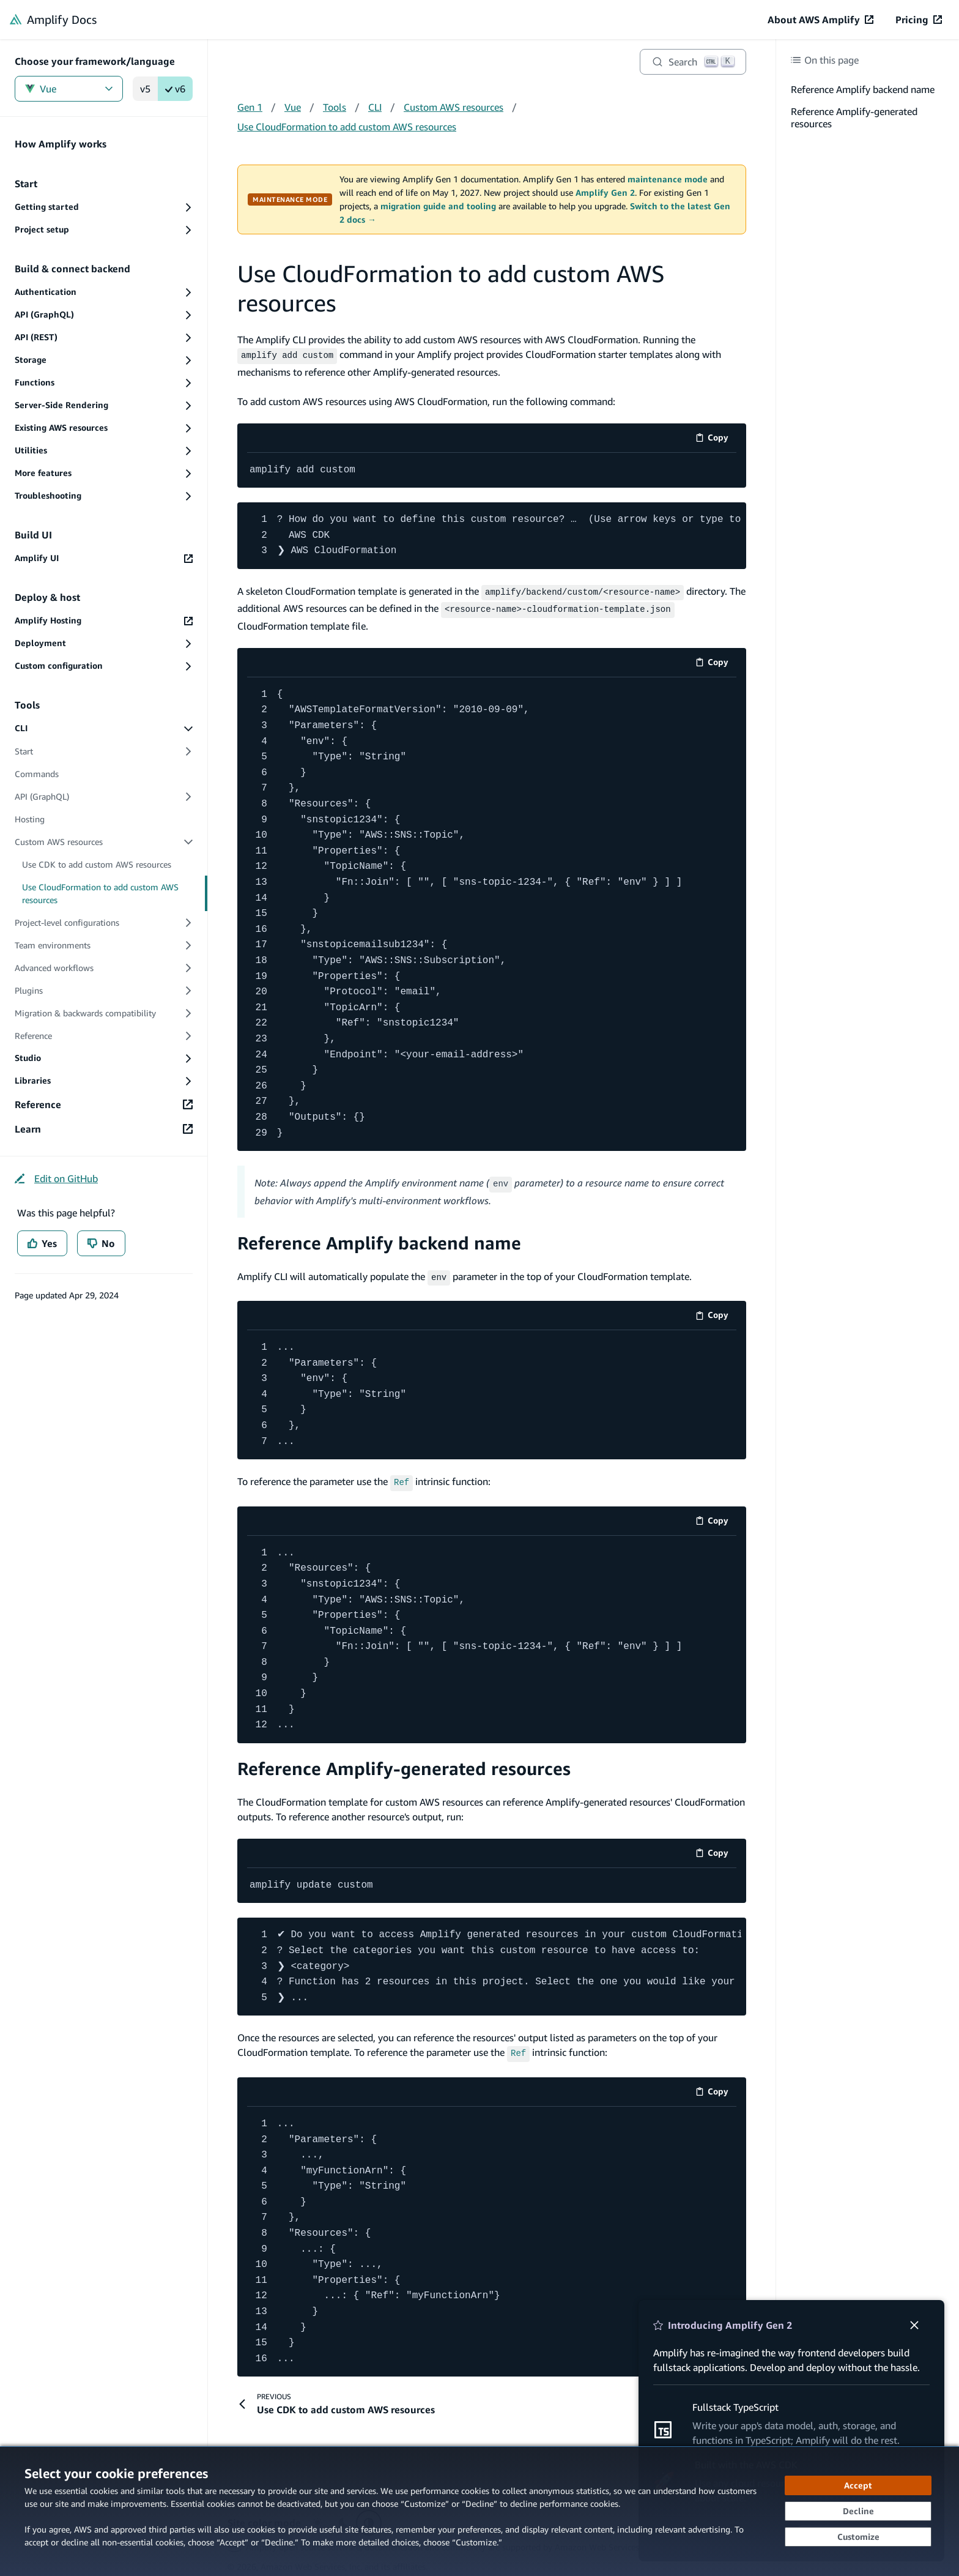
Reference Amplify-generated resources (404, 1761)
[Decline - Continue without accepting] (858, 2511)
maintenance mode (668, 179)
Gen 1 (249, 107)
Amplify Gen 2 (605, 192)
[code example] (491, 469)
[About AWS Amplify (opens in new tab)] (820, 19)
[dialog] (479, 2511)
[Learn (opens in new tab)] (103, 1129)
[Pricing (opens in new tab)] (918, 19)
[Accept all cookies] (858, 2485)
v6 (175, 89)
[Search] (693, 62)
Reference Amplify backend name (379, 1237)
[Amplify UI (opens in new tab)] (103, 558)
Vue (69, 89)
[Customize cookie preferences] (858, 2537)
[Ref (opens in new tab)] (401, 1475)
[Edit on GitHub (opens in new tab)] (56, 1178)
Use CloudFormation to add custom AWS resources (346, 127)
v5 (145, 89)
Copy (715, 437)
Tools (334, 107)
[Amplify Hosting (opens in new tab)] (103, 620)
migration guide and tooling (438, 206)
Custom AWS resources (453, 107)
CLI (375, 107)
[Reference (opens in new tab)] (103, 1104)
